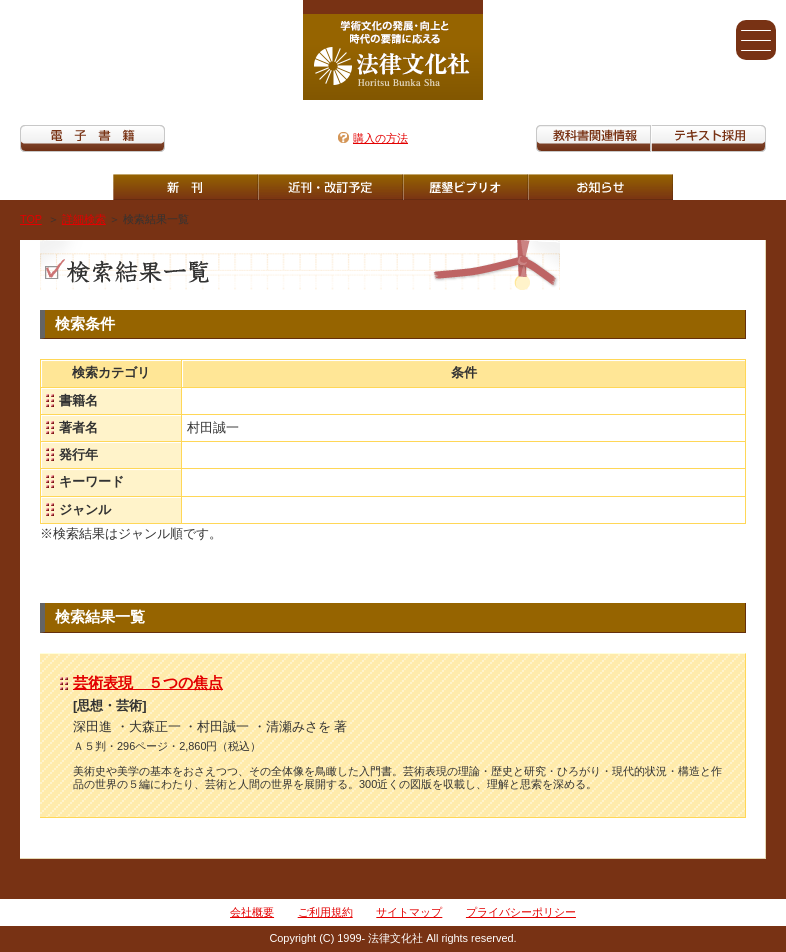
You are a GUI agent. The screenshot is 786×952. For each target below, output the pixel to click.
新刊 (185, 187)
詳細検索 (84, 219)
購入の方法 (380, 138)
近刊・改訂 (330, 187)
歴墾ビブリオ (465, 187)
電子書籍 (92, 138)
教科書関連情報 (593, 138)
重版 (600, 187)
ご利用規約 (325, 912)
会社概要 (252, 912)
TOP (31, 219)
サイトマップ (409, 912)
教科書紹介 (708, 138)
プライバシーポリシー (521, 912)
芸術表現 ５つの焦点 (148, 682)
